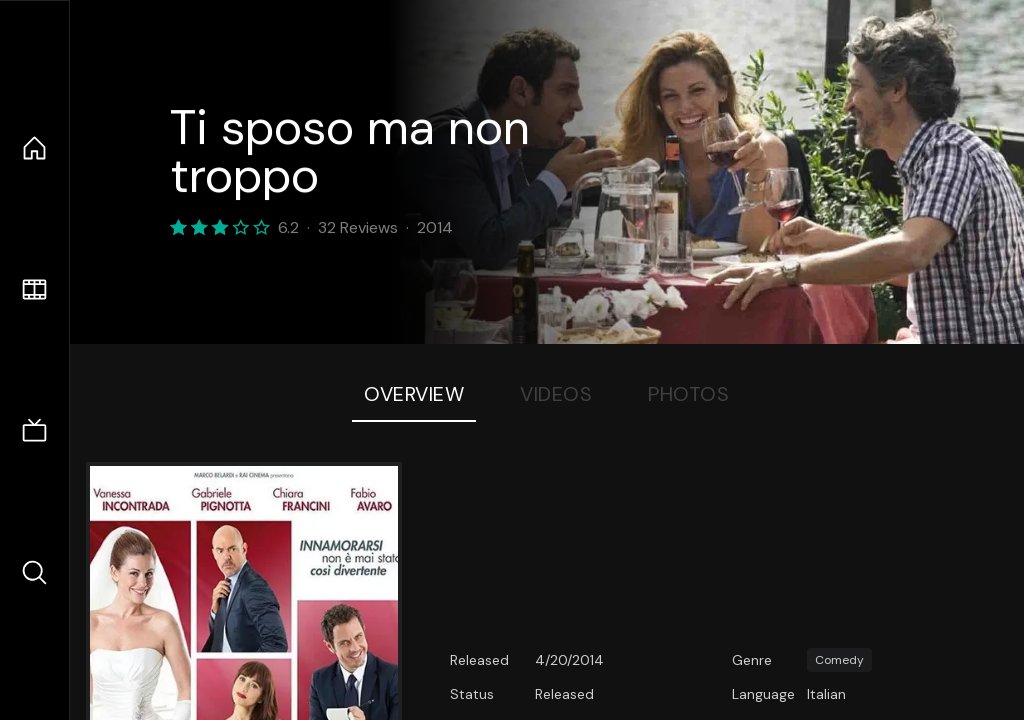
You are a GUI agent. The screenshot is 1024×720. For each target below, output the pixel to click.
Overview (414, 394)
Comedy (839, 660)
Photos (688, 394)
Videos (556, 394)
